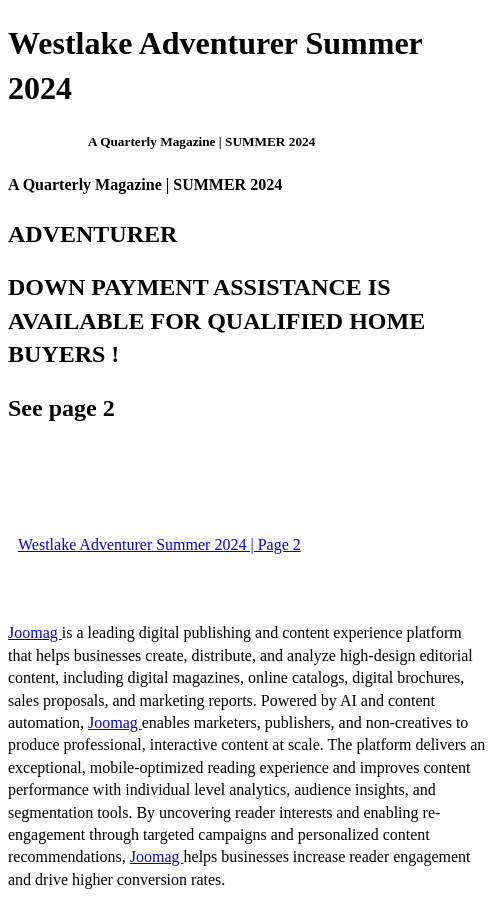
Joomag (35, 632)
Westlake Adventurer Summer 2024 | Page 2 (159, 544)
